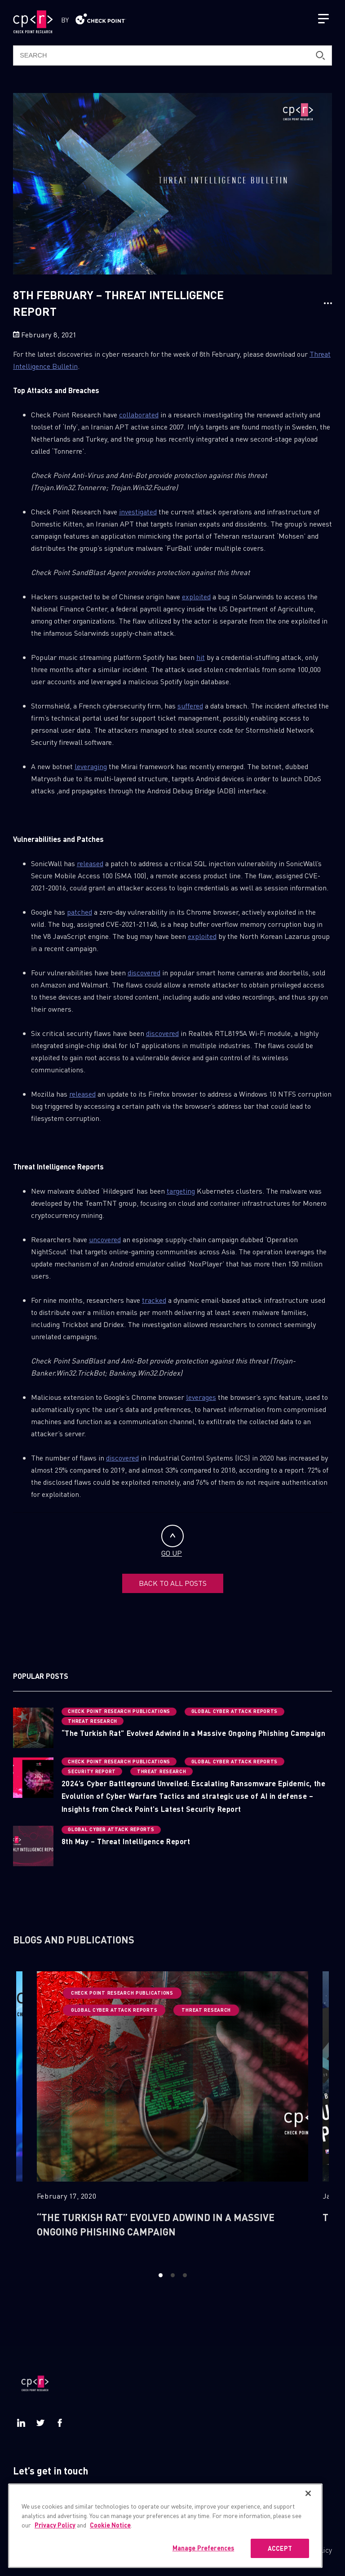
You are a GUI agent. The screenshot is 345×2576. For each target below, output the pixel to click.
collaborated (139, 414)
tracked (154, 1300)
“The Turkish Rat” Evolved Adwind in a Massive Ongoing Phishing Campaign (193, 1733)
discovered (144, 972)
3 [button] (184, 2275)
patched (79, 911)
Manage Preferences (203, 2548)
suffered (190, 705)
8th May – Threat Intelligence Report (126, 1841)
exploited (196, 596)
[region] (165, 2525)
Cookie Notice (110, 2525)
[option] (172, 2112)
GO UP (172, 1541)
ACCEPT (280, 2548)
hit (200, 657)
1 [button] (160, 2275)
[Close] (308, 2493)
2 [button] (172, 2275)
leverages (201, 1397)
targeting (181, 1190)
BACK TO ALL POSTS (173, 1583)
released (90, 863)
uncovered (105, 1239)
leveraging (91, 766)
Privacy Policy (55, 2525)
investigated (138, 511)
